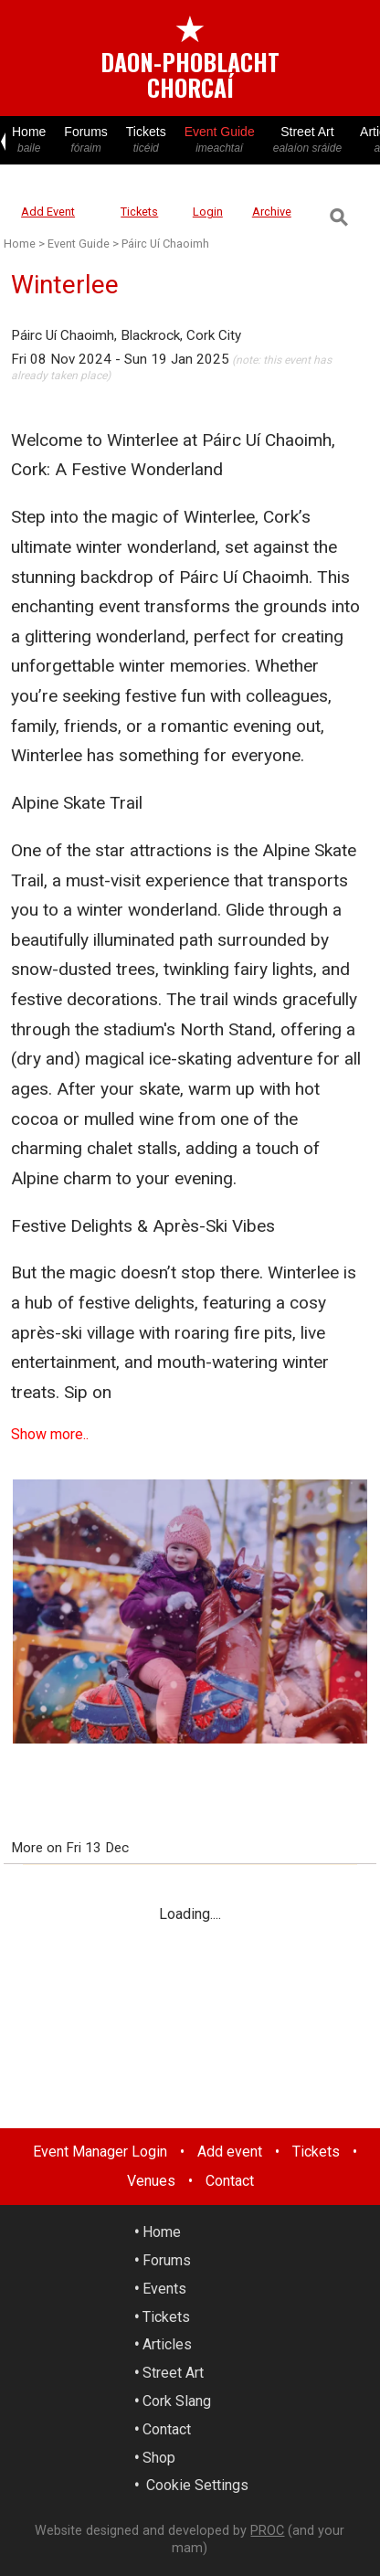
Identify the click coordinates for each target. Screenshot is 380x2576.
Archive (271, 211)
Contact (230, 2180)
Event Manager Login (100, 2151)
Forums (85, 140)
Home (29, 140)
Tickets (146, 140)
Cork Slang (176, 2401)
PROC (267, 2531)
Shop (158, 2457)
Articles (167, 2344)
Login (208, 211)
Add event (229, 2151)
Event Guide (220, 140)
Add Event (48, 211)
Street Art (307, 140)
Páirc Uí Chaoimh (165, 243)
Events (164, 2288)
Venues (151, 2180)
